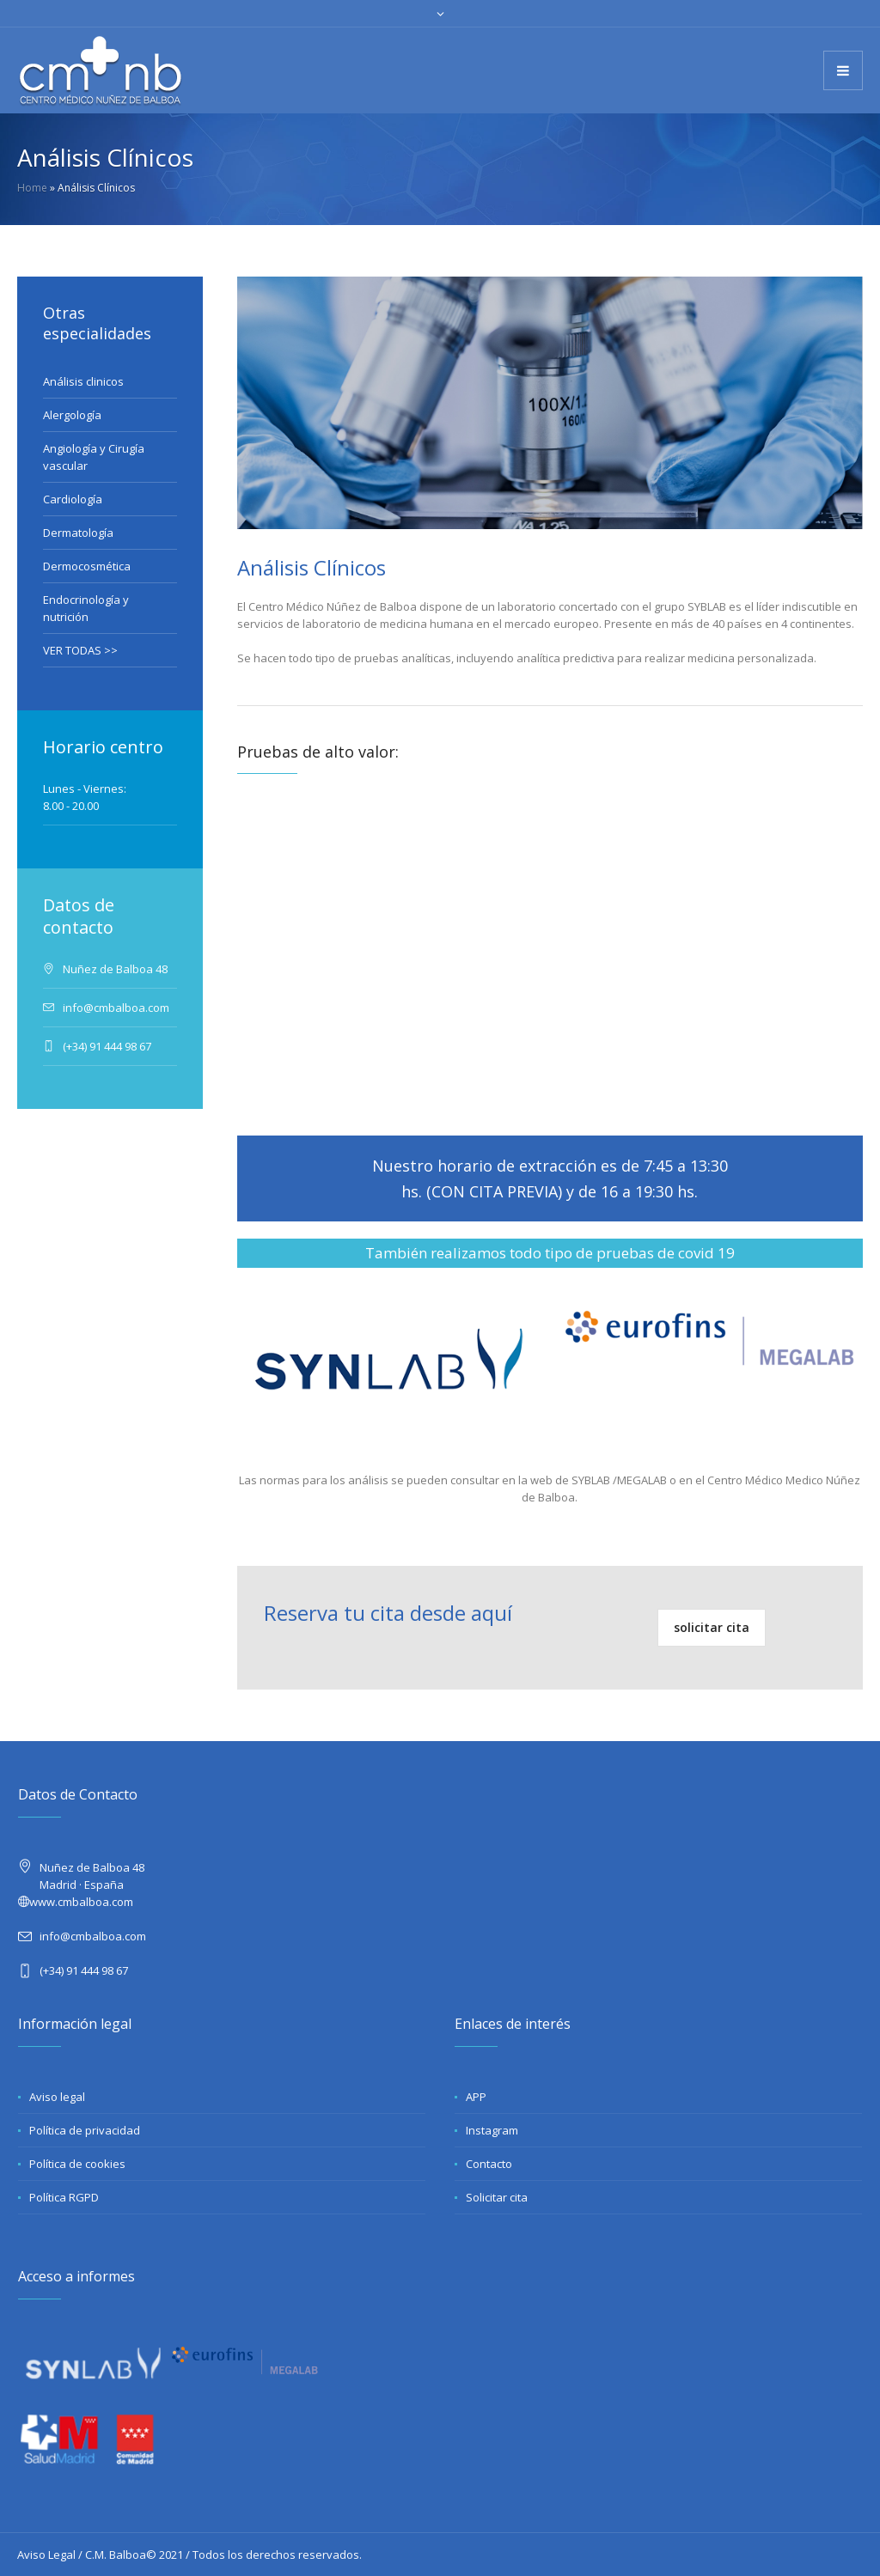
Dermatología (78, 532)
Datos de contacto (78, 916)
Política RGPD (64, 2197)
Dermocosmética (87, 566)
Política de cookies (77, 2163)
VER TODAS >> (80, 650)
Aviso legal (57, 2096)
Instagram (492, 2130)
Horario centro (103, 746)
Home (32, 187)
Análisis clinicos (83, 381)
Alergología (72, 415)
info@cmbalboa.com (93, 1936)
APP (476, 2096)
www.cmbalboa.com (81, 1901)
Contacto (489, 2163)
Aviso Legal (46, 2554)
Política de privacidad (84, 2130)
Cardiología (72, 499)
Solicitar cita (497, 2197)
